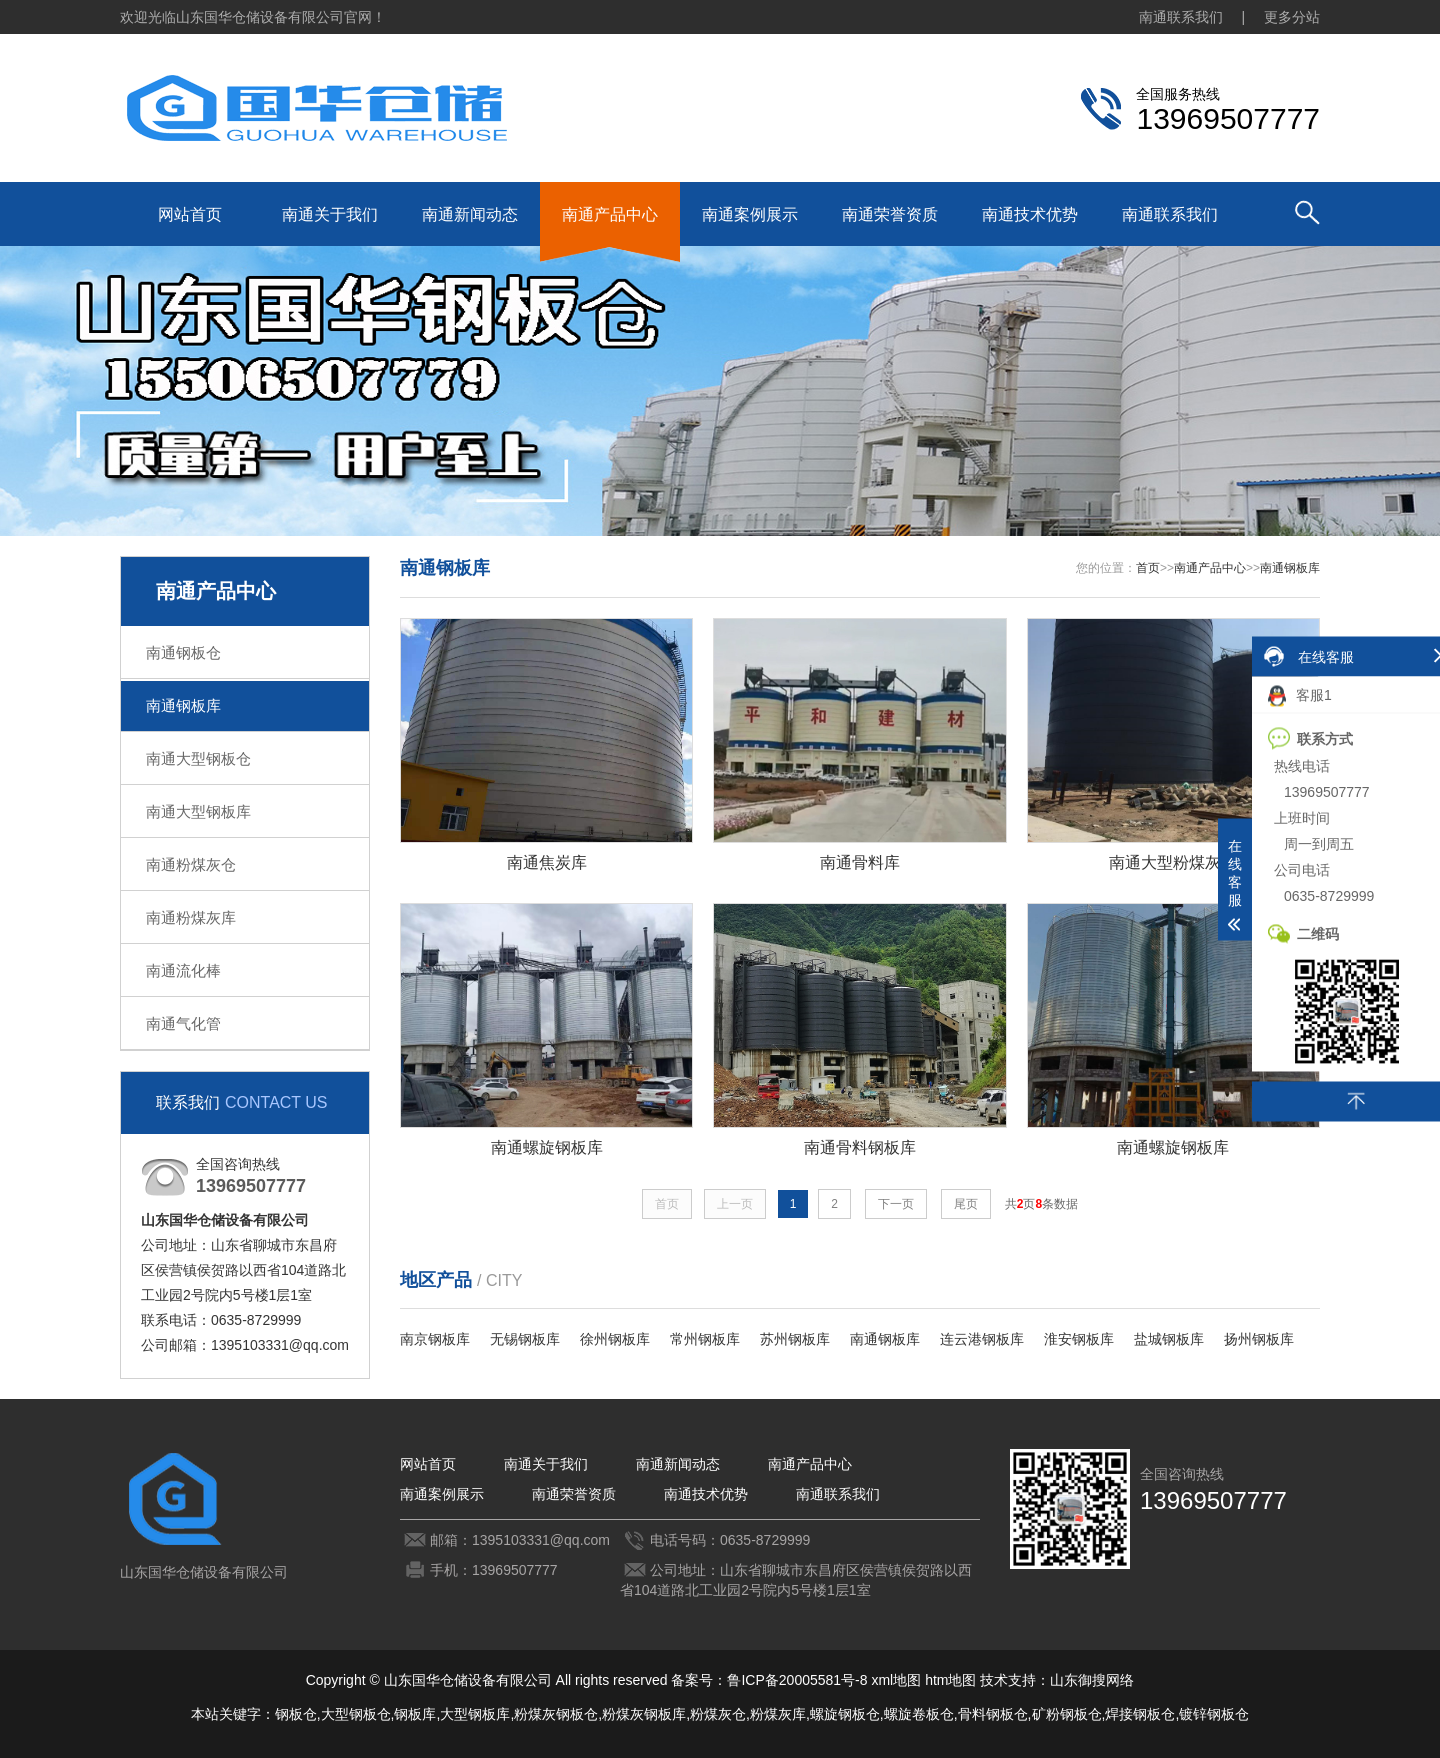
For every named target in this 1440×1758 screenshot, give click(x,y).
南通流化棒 (183, 970)
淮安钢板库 (1079, 1339)
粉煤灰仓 (718, 1714)
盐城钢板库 (1169, 1339)
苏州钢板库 (795, 1339)
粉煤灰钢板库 (644, 1714)
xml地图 (896, 1680)
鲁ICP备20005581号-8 (797, 1680)
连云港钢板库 (982, 1339)
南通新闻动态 (470, 214)
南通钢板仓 (183, 652)
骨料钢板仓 (993, 1714)
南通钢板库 (183, 705)
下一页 (896, 1204)
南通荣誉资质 (890, 214)
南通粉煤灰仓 (191, 864)
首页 (1148, 568)
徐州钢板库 (615, 1339)
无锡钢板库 (525, 1339)
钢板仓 (296, 1714)
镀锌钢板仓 (1214, 1714)
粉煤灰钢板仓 (556, 1714)
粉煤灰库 (778, 1714)
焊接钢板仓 (1140, 1714)
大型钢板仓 (356, 1714)
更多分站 (1292, 17)
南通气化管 (183, 1023)
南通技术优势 (1030, 214)
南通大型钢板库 (198, 811)
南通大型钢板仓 (198, 758)
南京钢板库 (435, 1339)
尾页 (966, 1204)
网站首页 (190, 214)
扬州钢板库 (1259, 1339)
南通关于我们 (330, 214)
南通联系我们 (1181, 17)
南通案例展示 (750, 214)
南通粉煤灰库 (191, 917)
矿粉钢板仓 (1067, 1714)
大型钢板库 (475, 1714)
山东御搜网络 (1092, 1680)
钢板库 (415, 1714)
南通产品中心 (610, 214)
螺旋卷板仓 (919, 1714)
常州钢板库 (705, 1339)
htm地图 (950, 1680)
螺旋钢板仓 (845, 1714)
